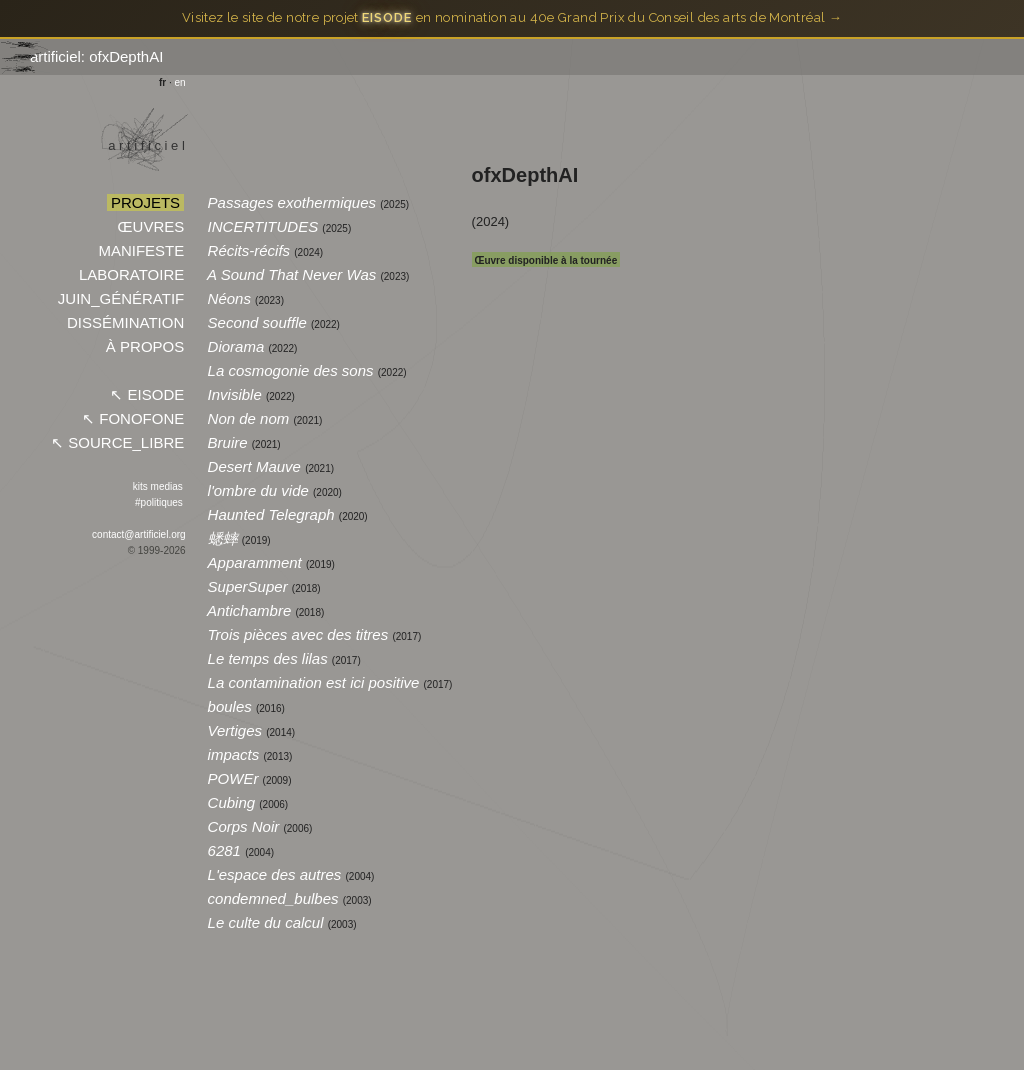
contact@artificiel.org (139, 534)
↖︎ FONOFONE (133, 418)
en (180, 82)
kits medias (158, 486)
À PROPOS (145, 346)
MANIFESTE (141, 250)
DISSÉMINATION (126, 322)
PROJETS (145, 202)
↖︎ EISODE (147, 394)
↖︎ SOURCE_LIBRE (117, 442)
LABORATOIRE (132, 274)
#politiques (158, 502)
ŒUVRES (150, 226)
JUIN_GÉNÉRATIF (121, 298)
